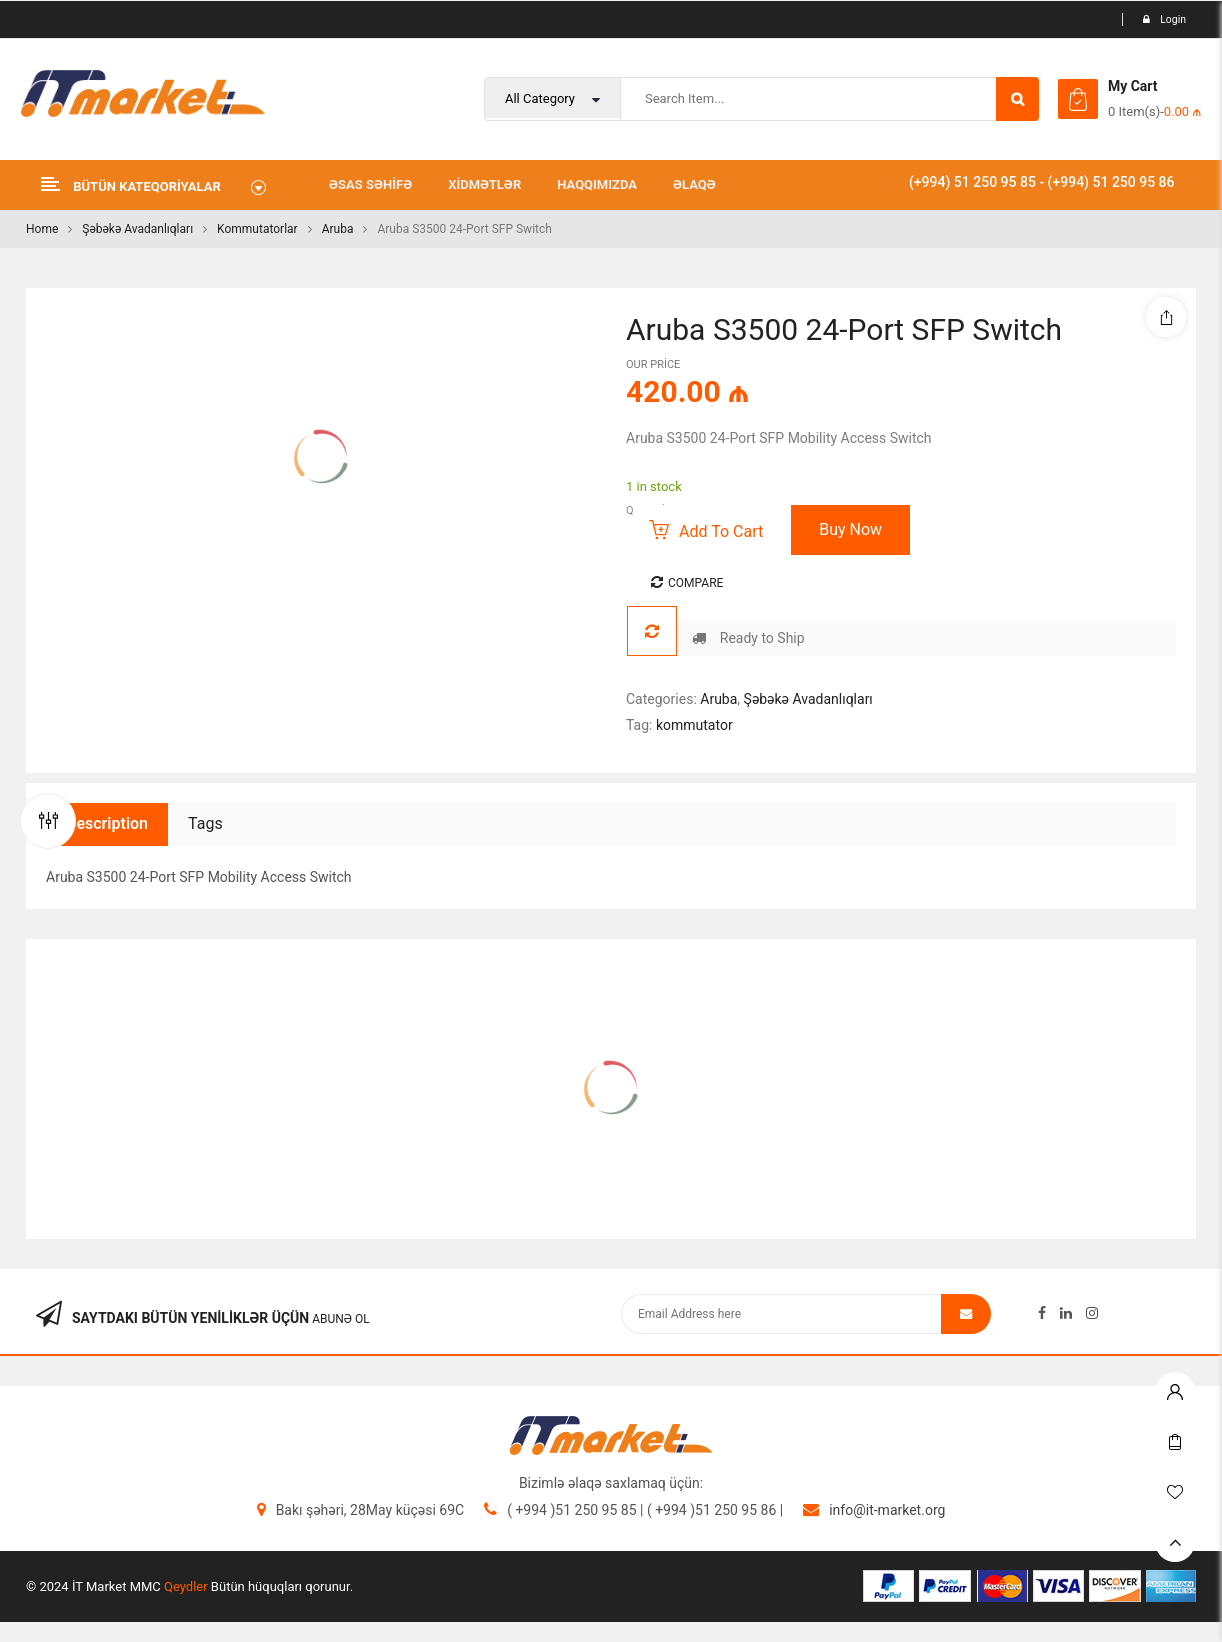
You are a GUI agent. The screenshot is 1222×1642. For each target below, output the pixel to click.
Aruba (338, 229)
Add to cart (721, 531)
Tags (205, 823)
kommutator (694, 725)
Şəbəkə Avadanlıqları (137, 229)
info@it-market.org (887, 1510)
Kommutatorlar (257, 229)
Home (42, 229)
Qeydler (186, 1586)
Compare (695, 583)
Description (107, 823)
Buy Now (850, 529)
